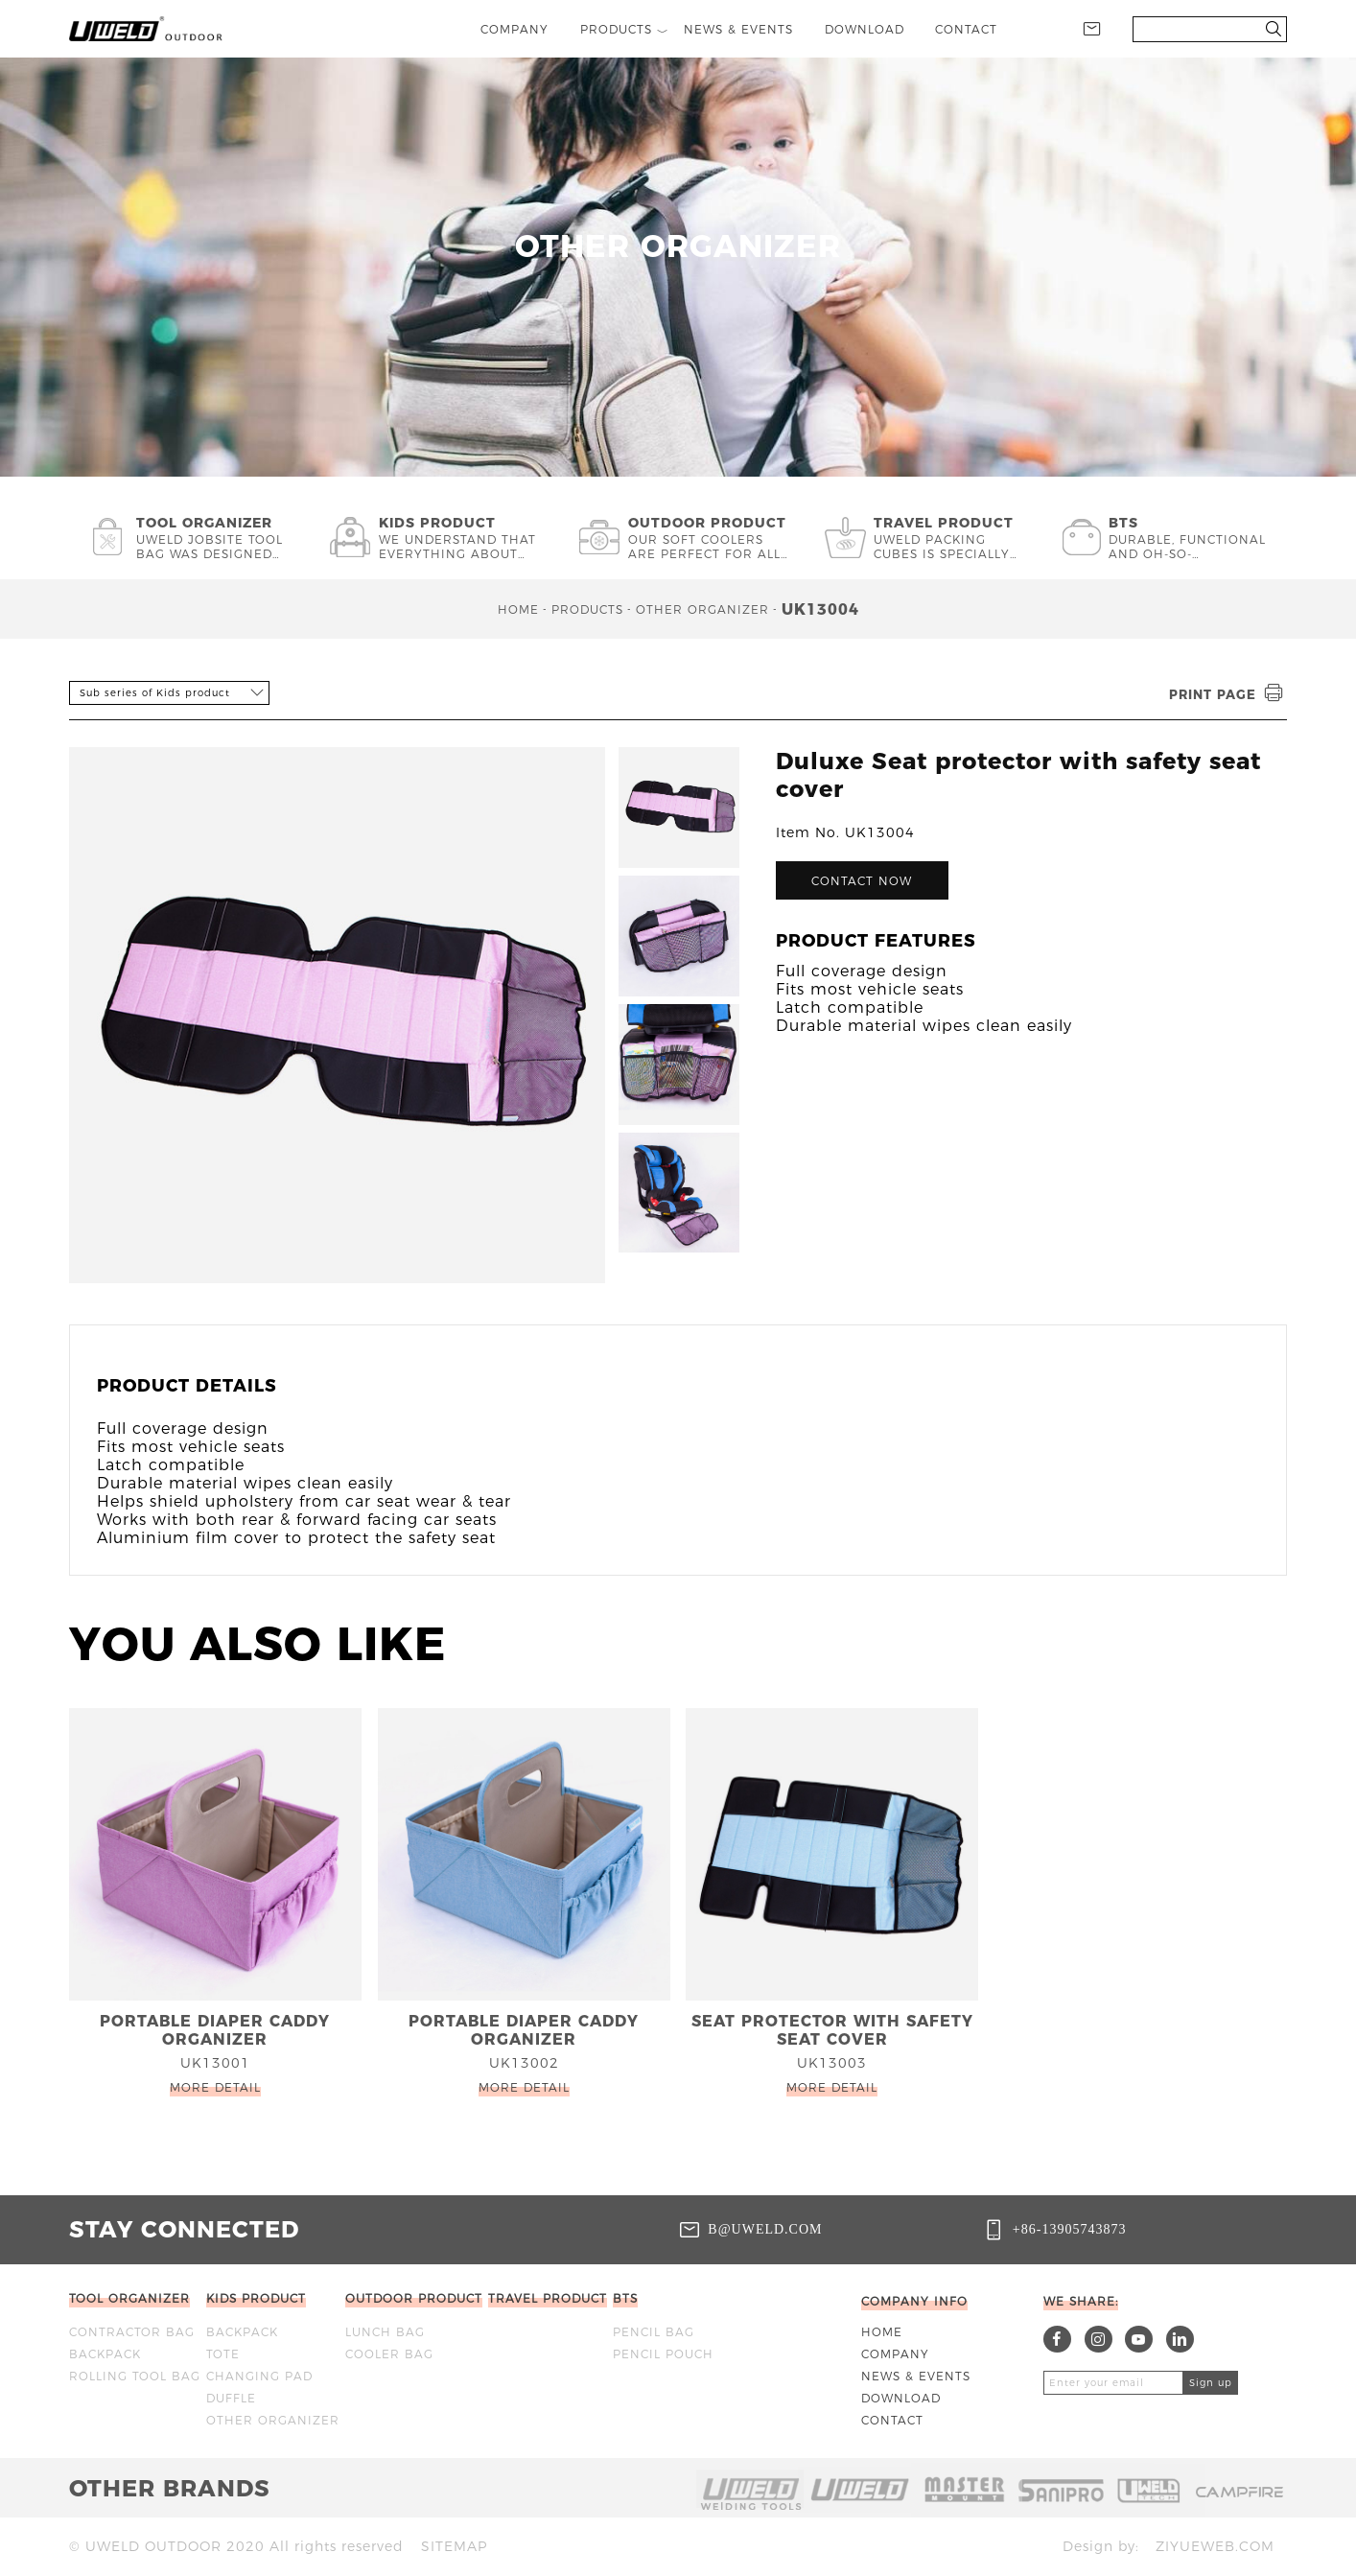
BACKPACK (105, 2354)
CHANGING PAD (259, 2376)
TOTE (223, 2354)
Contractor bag (132, 2332)
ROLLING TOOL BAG (134, 2376)
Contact (892, 2420)
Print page (1228, 694)
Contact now (861, 881)
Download (901, 2398)
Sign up (1210, 2383)
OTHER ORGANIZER (702, 609)
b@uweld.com (765, 2229)
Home (518, 609)
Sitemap (454, 2546)
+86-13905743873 (1070, 2229)
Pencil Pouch (663, 2354)
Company (895, 2354)
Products (587, 609)
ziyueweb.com (1215, 2546)
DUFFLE (231, 2398)
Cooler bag (389, 2354)
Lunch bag (385, 2332)
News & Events (915, 2376)
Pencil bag (653, 2332)
